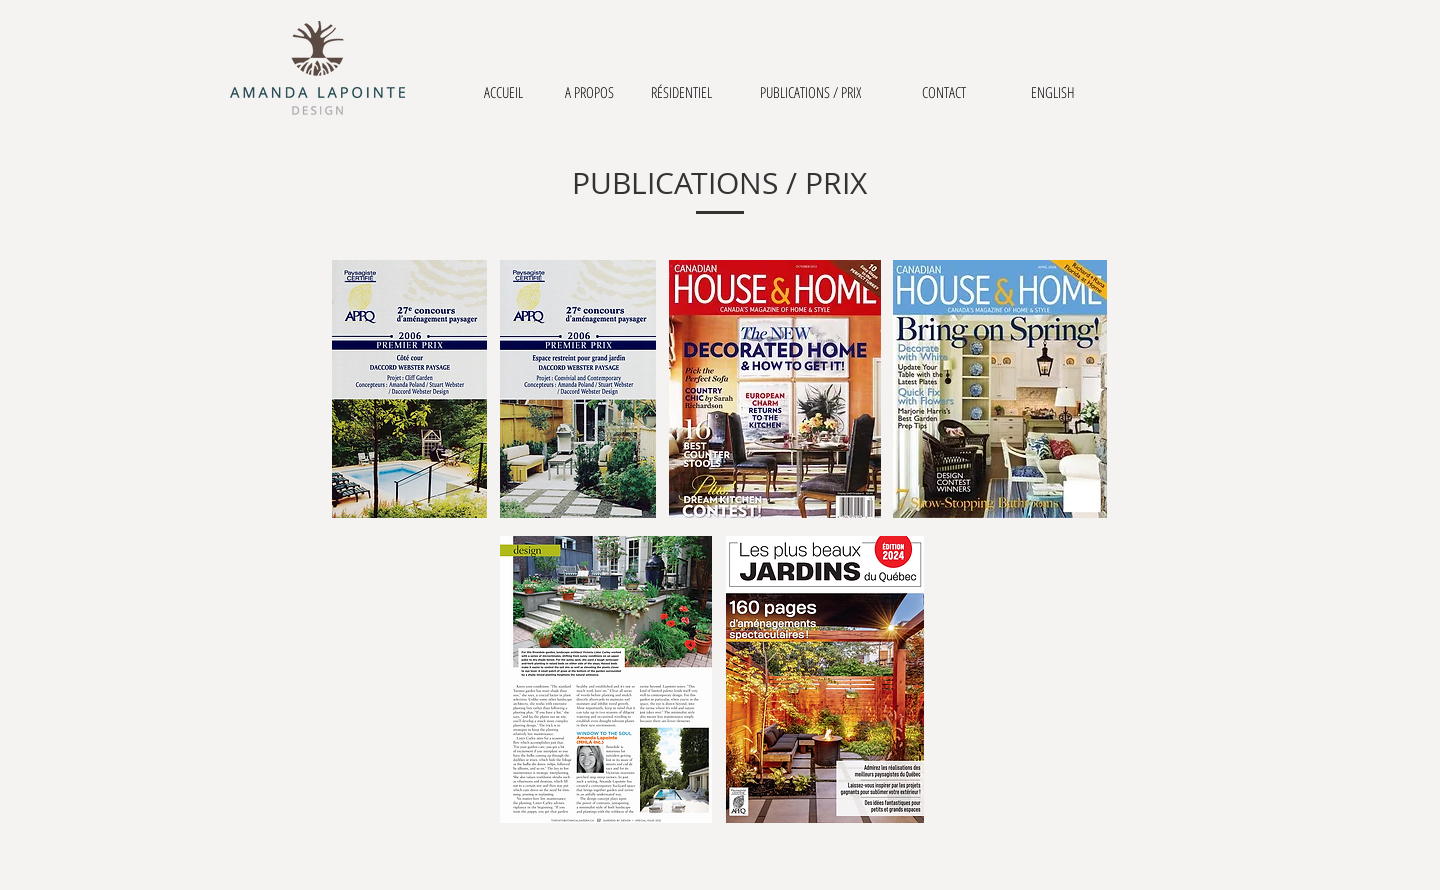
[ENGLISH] (1052, 92)
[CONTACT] (943, 92)
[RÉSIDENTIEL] (681, 92)
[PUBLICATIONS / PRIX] (810, 92)
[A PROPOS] (589, 92)
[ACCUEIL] (503, 92)
